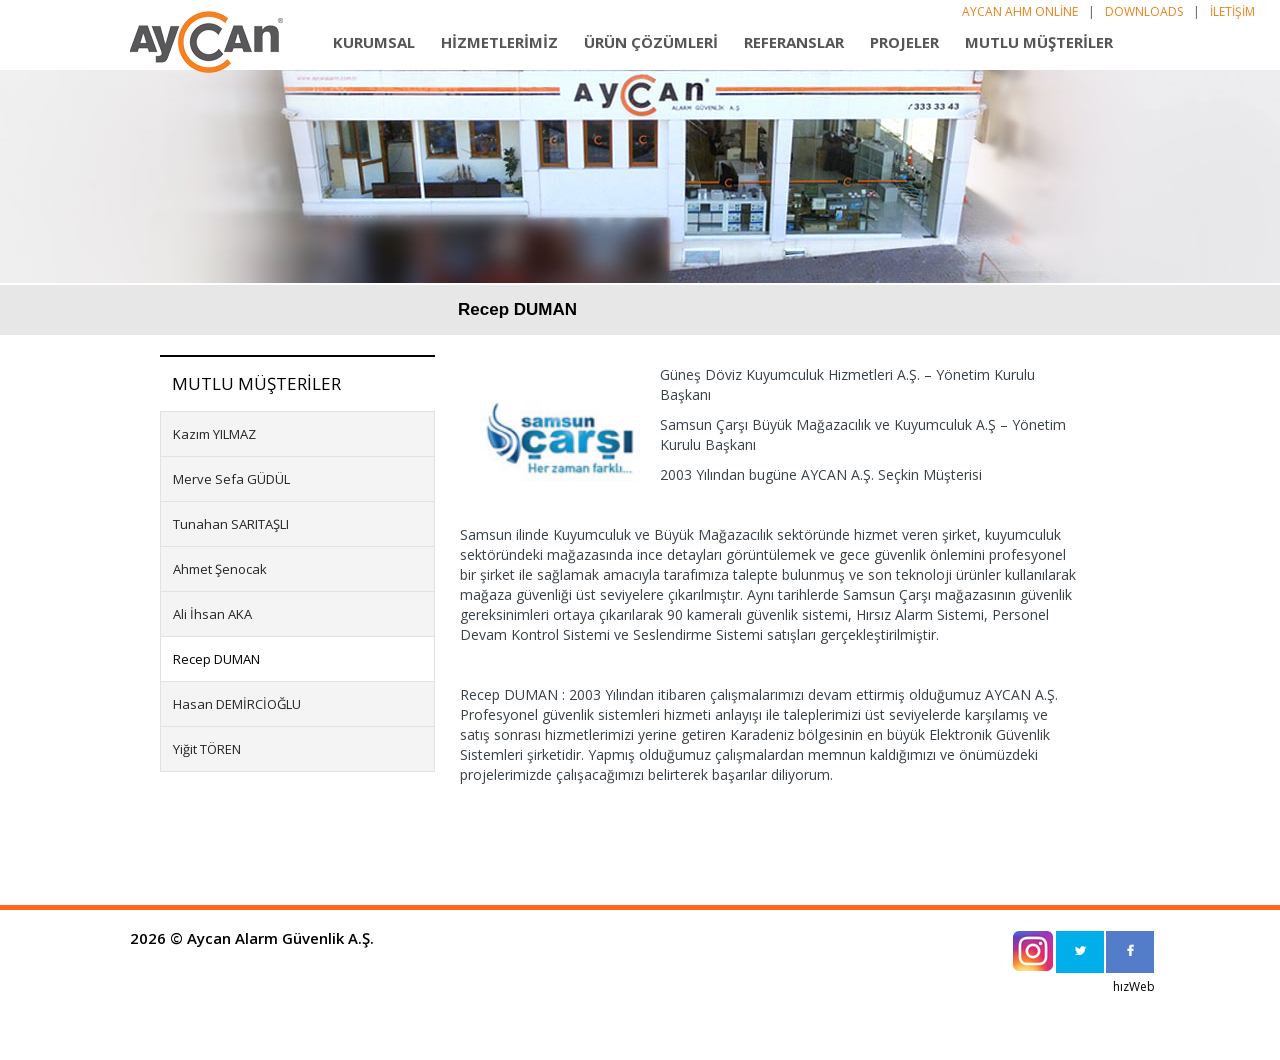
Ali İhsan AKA (212, 614)
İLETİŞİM (1232, 11)
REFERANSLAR (794, 42)
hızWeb (1134, 986)
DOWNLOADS (1144, 11)
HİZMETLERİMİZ (499, 42)
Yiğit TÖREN (207, 749)
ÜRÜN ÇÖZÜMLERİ (651, 42)
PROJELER (904, 42)
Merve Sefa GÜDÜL (231, 479)
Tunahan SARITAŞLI (231, 524)
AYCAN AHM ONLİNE (1020, 11)
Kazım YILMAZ (214, 434)
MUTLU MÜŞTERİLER (1039, 42)
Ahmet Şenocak (220, 569)
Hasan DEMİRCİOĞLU (237, 704)
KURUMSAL (374, 42)
